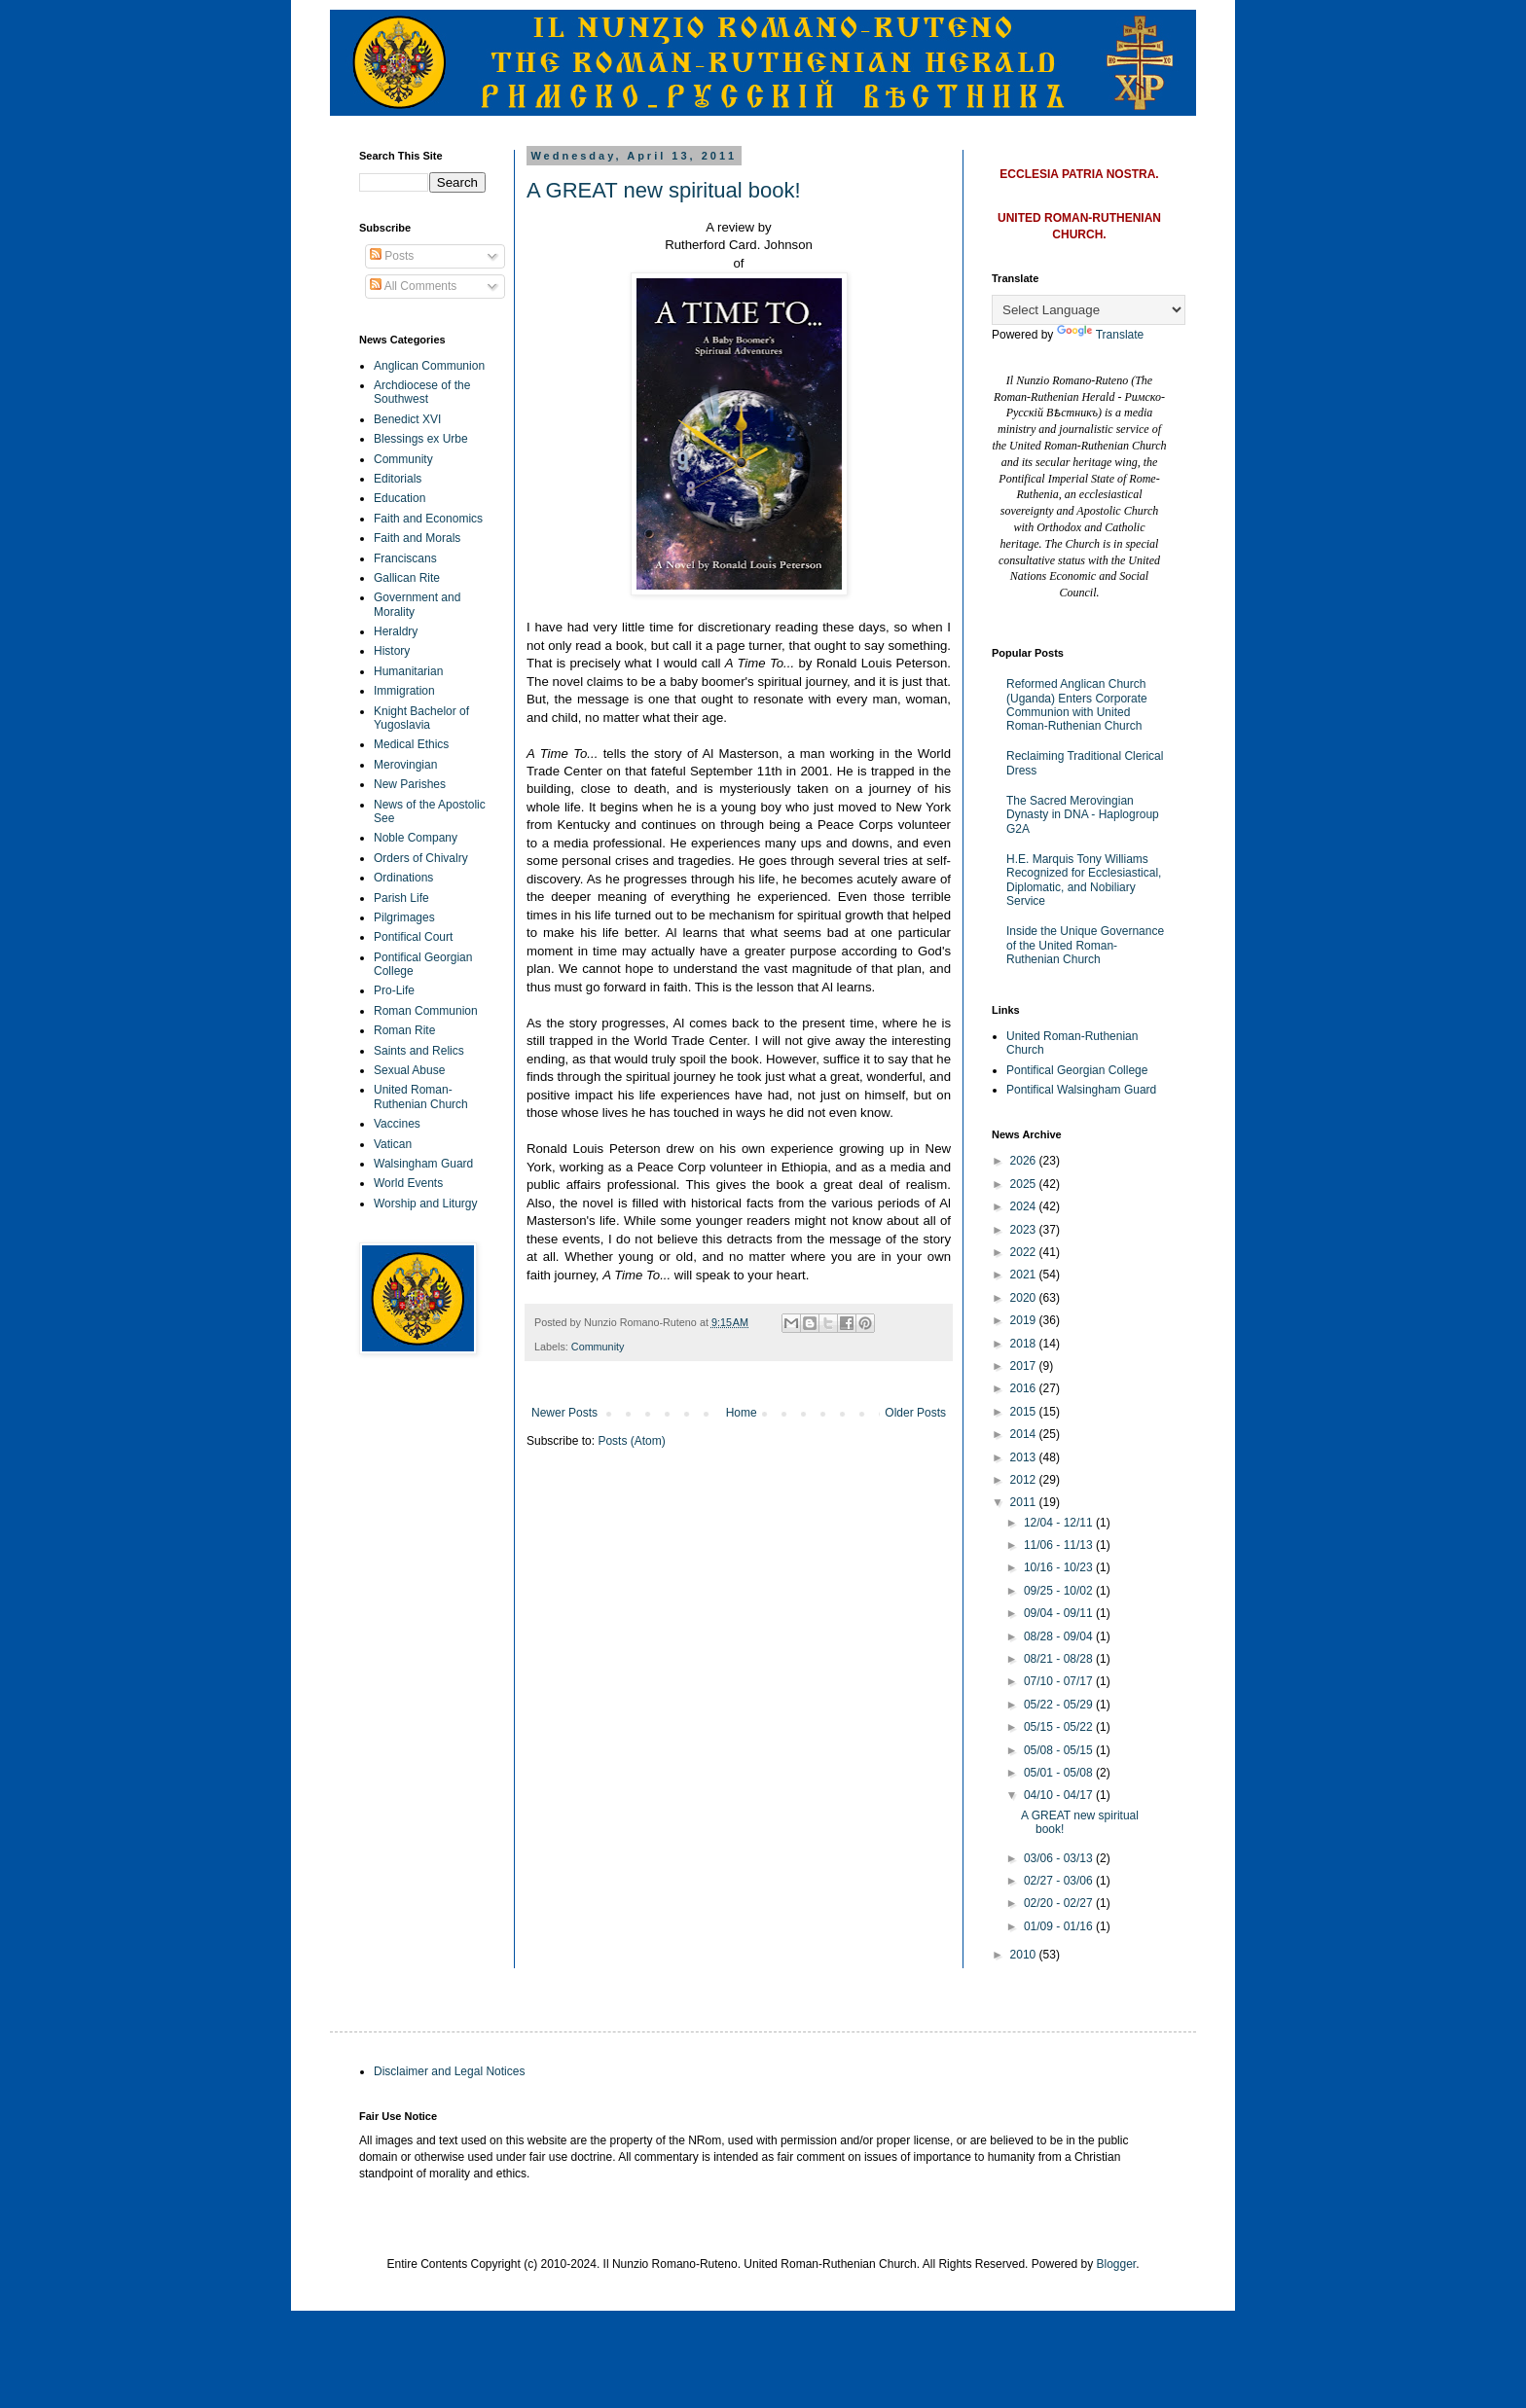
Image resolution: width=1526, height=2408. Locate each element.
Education (399, 498)
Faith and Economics (428, 518)
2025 (1024, 1184)
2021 (1024, 1274)
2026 (1024, 1161)
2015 (1024, 1412)
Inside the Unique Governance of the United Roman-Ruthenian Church (1085, 945)
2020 (1024, 1298)
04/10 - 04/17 (1060, 1795)
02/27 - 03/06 (1060, 1880)
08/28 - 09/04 (1060, 1636)
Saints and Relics (419, 1051)
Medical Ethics (411, 744)
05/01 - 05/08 (1060, 1772)
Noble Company (415, 838)
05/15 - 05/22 (1060, 1727)
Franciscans (405, 558)
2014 (1024, 1434)
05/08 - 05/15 (1060, 1750)
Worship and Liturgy (426, 1203)
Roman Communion (426, 1011)
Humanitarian (408, 671)
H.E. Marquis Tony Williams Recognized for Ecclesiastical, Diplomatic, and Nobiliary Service (1083, 880)
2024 (1024, 1206)
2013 (1024, 1457)
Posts (392, 256)
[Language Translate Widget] (1088, 310)
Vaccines (397, 1124)
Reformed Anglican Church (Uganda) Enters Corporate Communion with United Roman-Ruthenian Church (1076, 705)
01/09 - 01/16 (1060, 1926)
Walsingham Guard (423, 1163)
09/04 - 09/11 (1060, 1613)
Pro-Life (394, 990)
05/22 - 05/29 (1060, 1704)
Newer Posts (564, 1413)
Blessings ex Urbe (421, 439)
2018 (1024, 1343)
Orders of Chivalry (421, 858)
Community (598, 1346)
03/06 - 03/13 (1060, 1858)
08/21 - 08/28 (1060, 1659)
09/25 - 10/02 (1060, 1591)
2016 (1024, 1388)
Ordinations (403, 877)
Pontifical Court (413, 937)
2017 (1024, 1366)
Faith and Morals (417, 538)
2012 (1024, 1480)
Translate (1100, 334)
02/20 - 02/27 (1060, 1903)
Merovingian (405, 765)
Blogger (1117, 2264)
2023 (1024, 1230)
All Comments (413, 286)
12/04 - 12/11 (1060, 1522)
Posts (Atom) (631, 1441)
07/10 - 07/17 (1060, 1681)
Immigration (404, 691)
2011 (1024, 1502)
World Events (408, 1183)
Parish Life (401, 898)
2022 (1024, 1252)
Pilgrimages (404, 917)
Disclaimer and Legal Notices (449, 2071)
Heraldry (396, 631)
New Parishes (410, 784)
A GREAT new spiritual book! (664, 190)
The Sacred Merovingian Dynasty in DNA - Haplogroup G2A (1082, 815)
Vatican (393, 1144)
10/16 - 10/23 (1060, 1567)
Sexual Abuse (409, 1070)
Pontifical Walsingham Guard (1081, 1089)
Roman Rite (404, 1030)
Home (741, 1413)
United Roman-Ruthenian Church (421, 1096)
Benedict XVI (407, 419)
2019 (1024, 1320)
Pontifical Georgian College (1076, 1070)
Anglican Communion (429, 366)
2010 (1024, 1954)
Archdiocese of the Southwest (422, 392)
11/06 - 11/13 (1060, 1545)
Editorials (397, 478)
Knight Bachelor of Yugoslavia (421, 718)
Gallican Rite (407, 578)
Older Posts (915, 1413)
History (392, 651)
